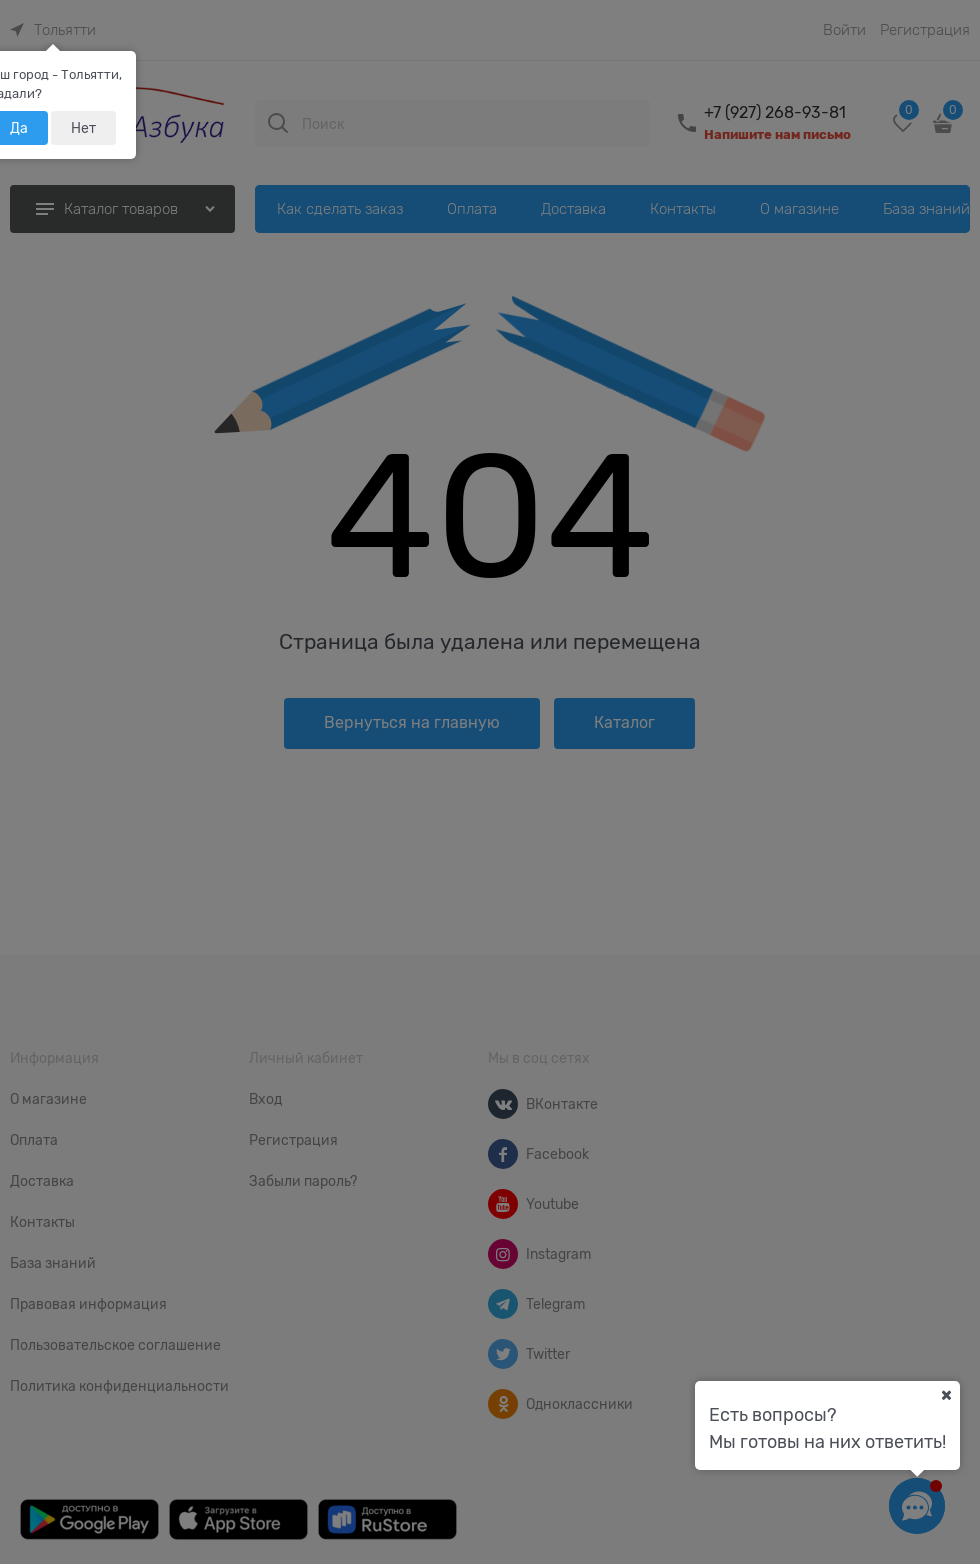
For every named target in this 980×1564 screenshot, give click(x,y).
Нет (83, 128)
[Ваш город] (946, 1395)
